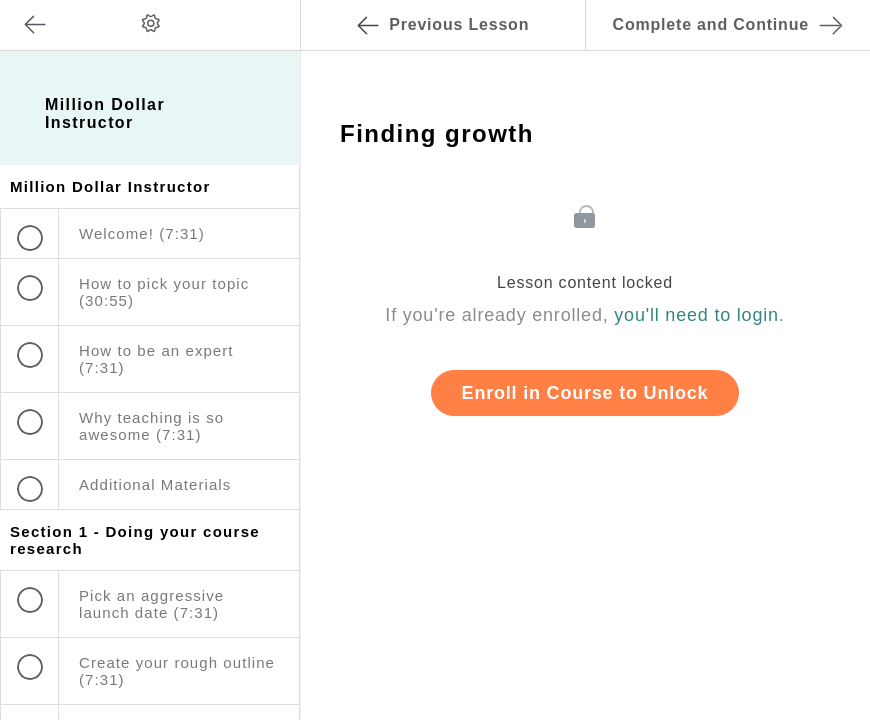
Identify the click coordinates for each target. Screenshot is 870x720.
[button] (265, 10)
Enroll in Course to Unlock (585, 393)
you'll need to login (696, 315)
